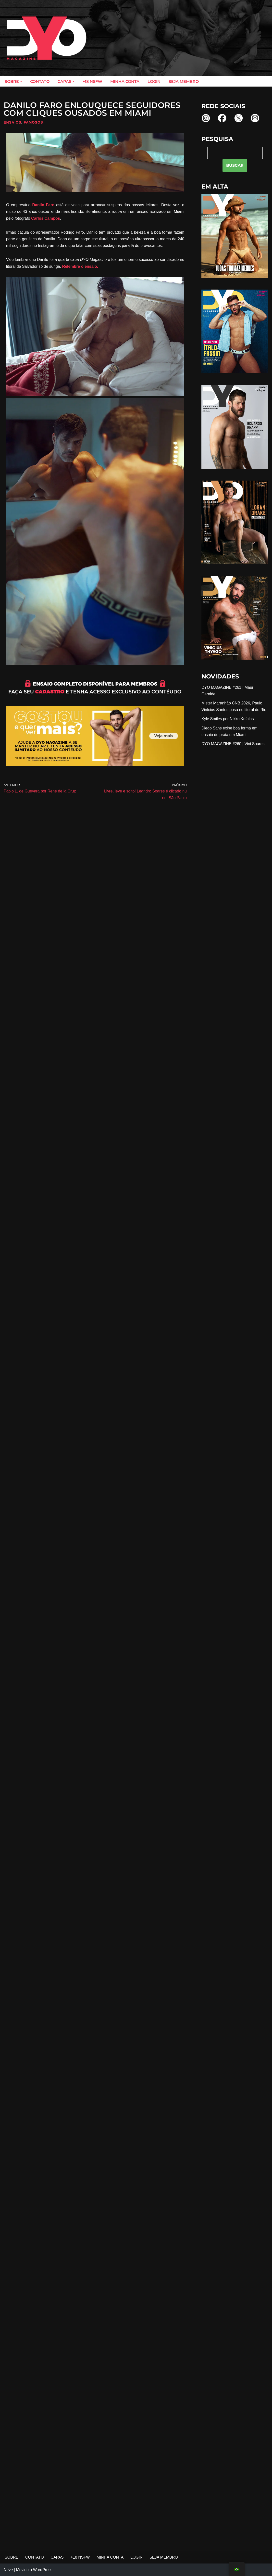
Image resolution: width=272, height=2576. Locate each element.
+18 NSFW (92, 81)
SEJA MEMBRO (184, 81)
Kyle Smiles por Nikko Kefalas (227, 719)
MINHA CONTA (124, 81)
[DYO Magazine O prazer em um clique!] (46, 38)
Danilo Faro (43, 205)
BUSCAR (235, 165)
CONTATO (39, 81)
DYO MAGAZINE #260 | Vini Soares (232, 744)
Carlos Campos (45, 218)
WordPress (42, 2570)
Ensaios (12, 122)
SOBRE (11, 2557)
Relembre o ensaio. (80, 266)
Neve (8, 2570)
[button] (21, 81)
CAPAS (57, 2557)
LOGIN (154, 81)
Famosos (33, 122)
